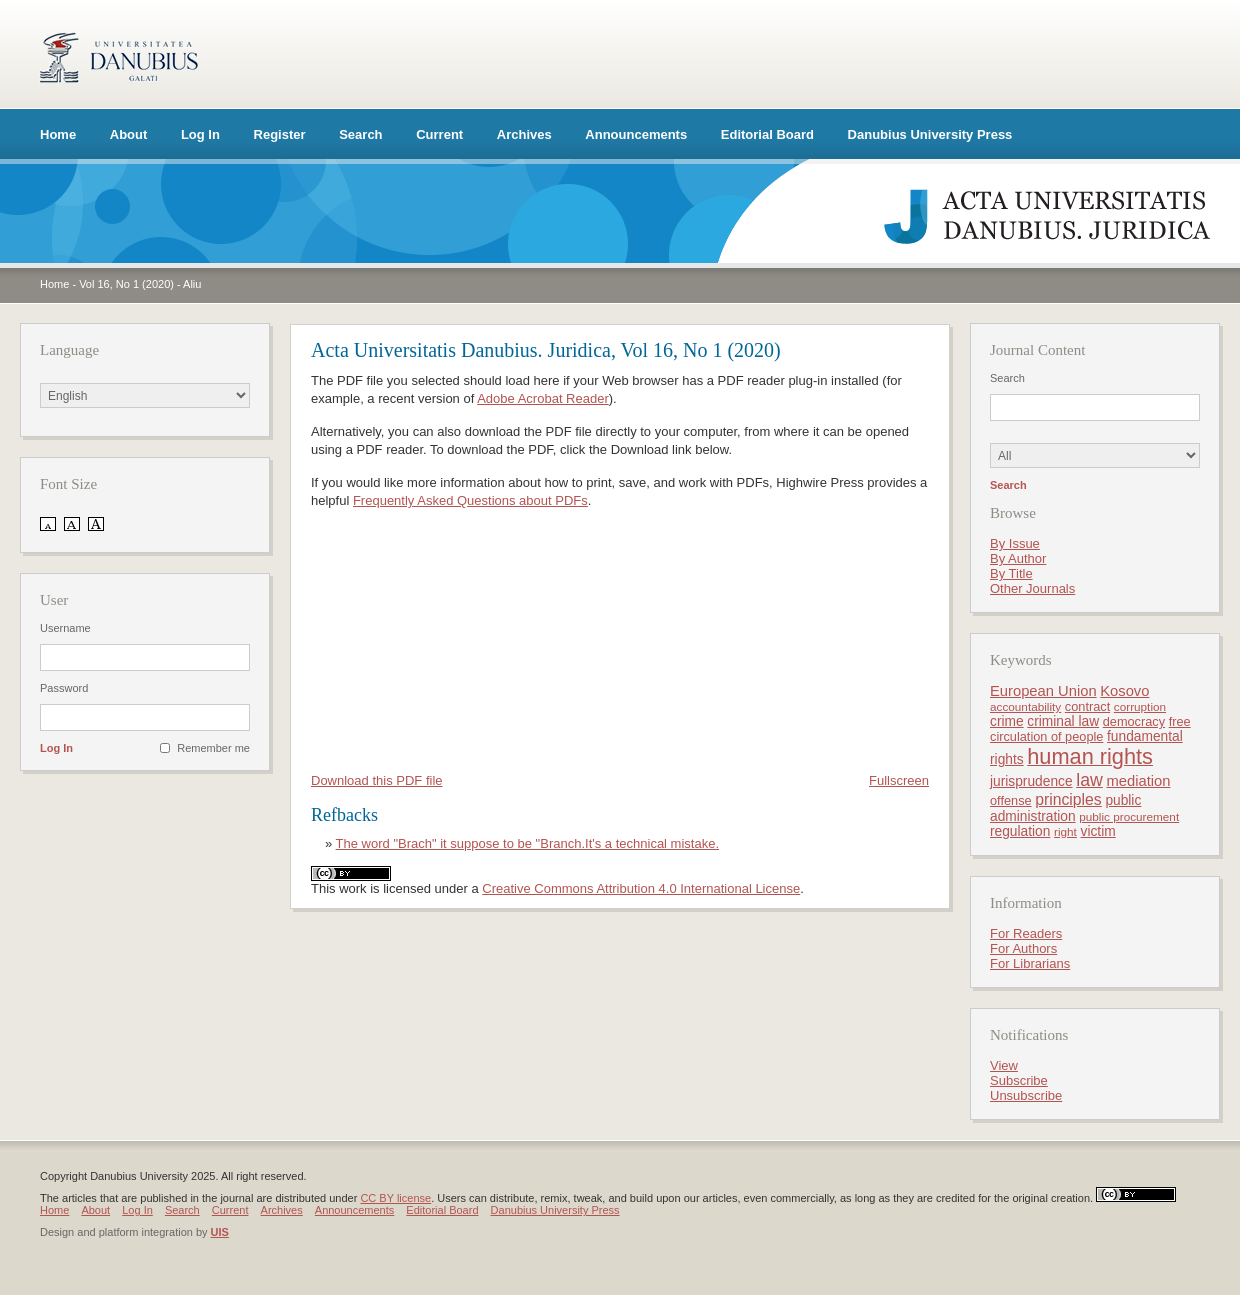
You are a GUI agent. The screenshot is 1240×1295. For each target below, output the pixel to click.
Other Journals (1032, 588)
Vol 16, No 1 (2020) (126, 284)
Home (58, 134)
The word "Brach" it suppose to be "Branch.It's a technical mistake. (527, 843)
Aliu (192, 284)
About (129, 134)
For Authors (1023, 948)
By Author (1018, 558)
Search (360, 134)
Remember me (213, 748)
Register (280, 134)
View (1004, 1065)
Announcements (636, 134)
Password (64, 688)
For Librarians (1030, 963)
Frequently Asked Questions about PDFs (470, 500)
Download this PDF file (377, 780)
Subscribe (1019, 1080)
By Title (1011, 573)
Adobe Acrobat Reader (543, 398)
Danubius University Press (930, 134)
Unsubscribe (1026, 1095)
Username (65, 628)
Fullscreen (899, 780)
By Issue (1015, 543)
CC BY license (395, 1198)
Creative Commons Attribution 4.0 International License (641, 888)
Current (439, 134)
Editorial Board (767, 134)
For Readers (1026, 933)
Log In (200, 134)
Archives (524, 134)
